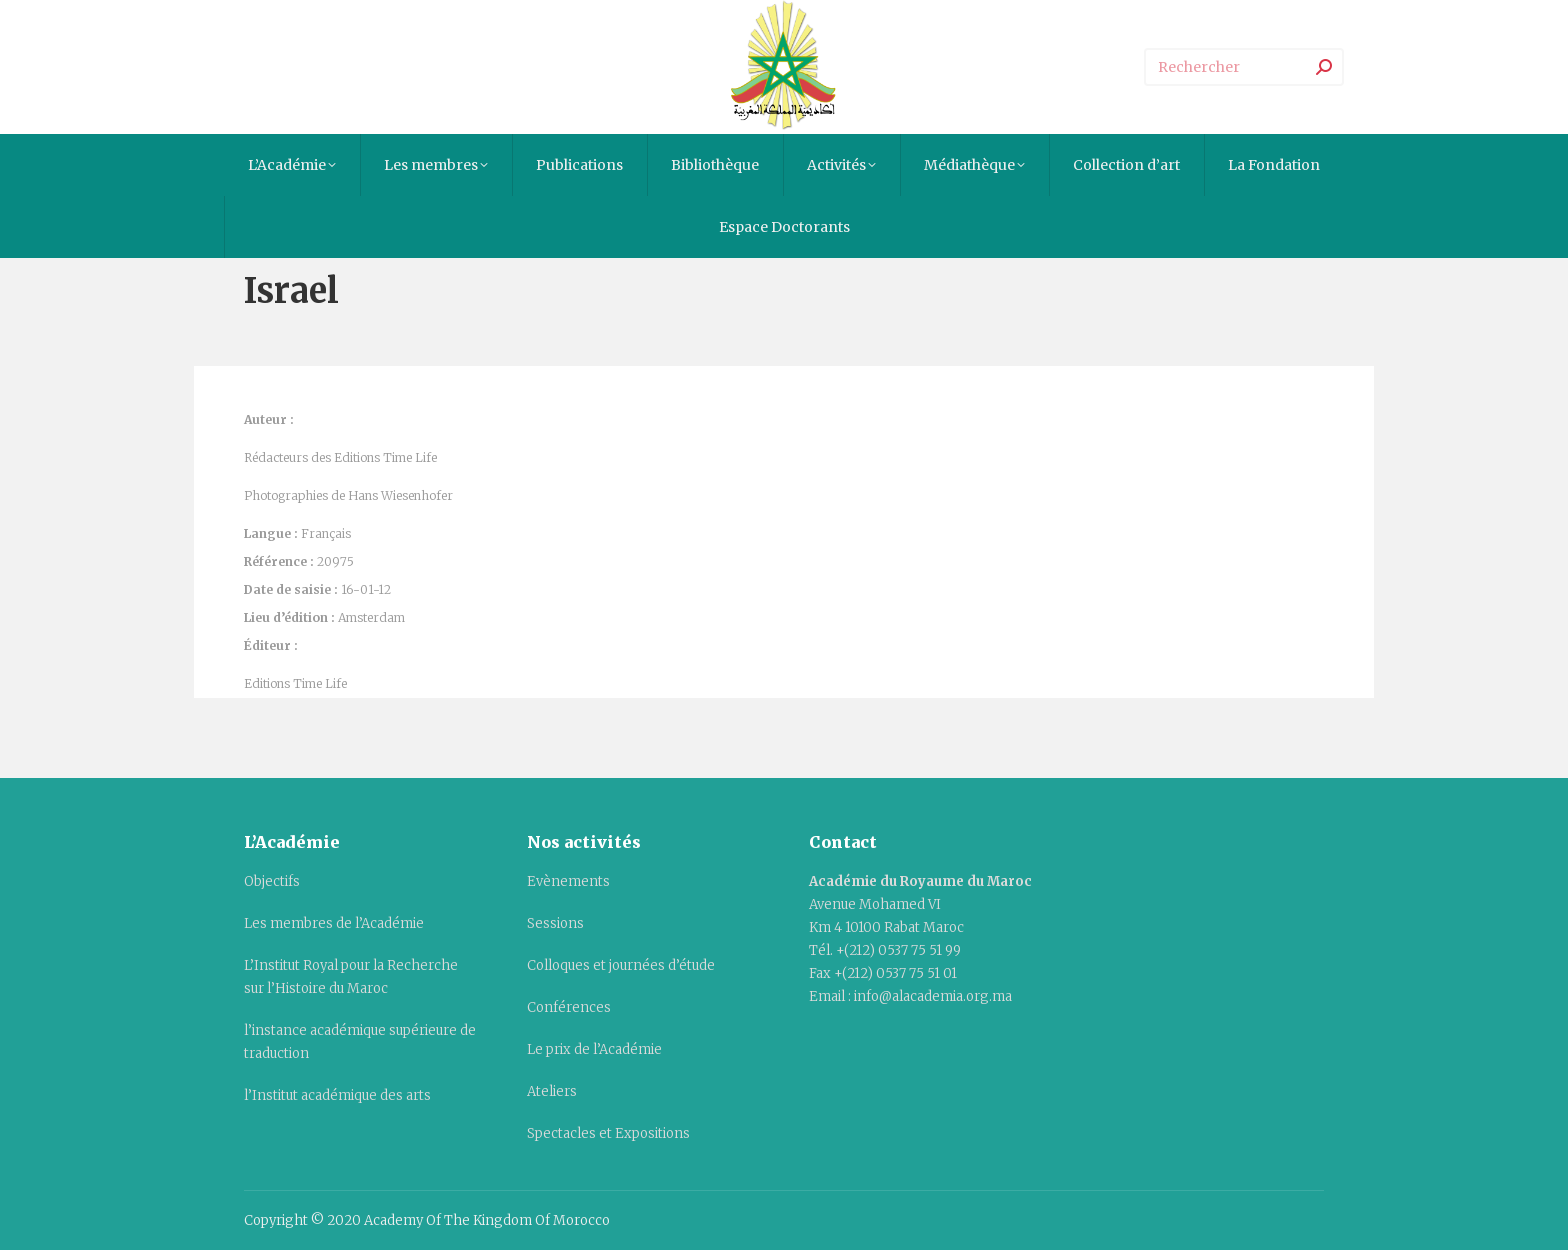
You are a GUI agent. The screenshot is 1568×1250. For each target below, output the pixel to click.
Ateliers (552, 1091)
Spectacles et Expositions (608, 1133)
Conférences (569, 1007)
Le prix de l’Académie (594, 1049)
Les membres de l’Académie (334, 923)
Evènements (568, 881)
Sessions (555, 923)
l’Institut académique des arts (337, 1095)
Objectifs (272, 881)
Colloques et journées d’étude (621, 965)
